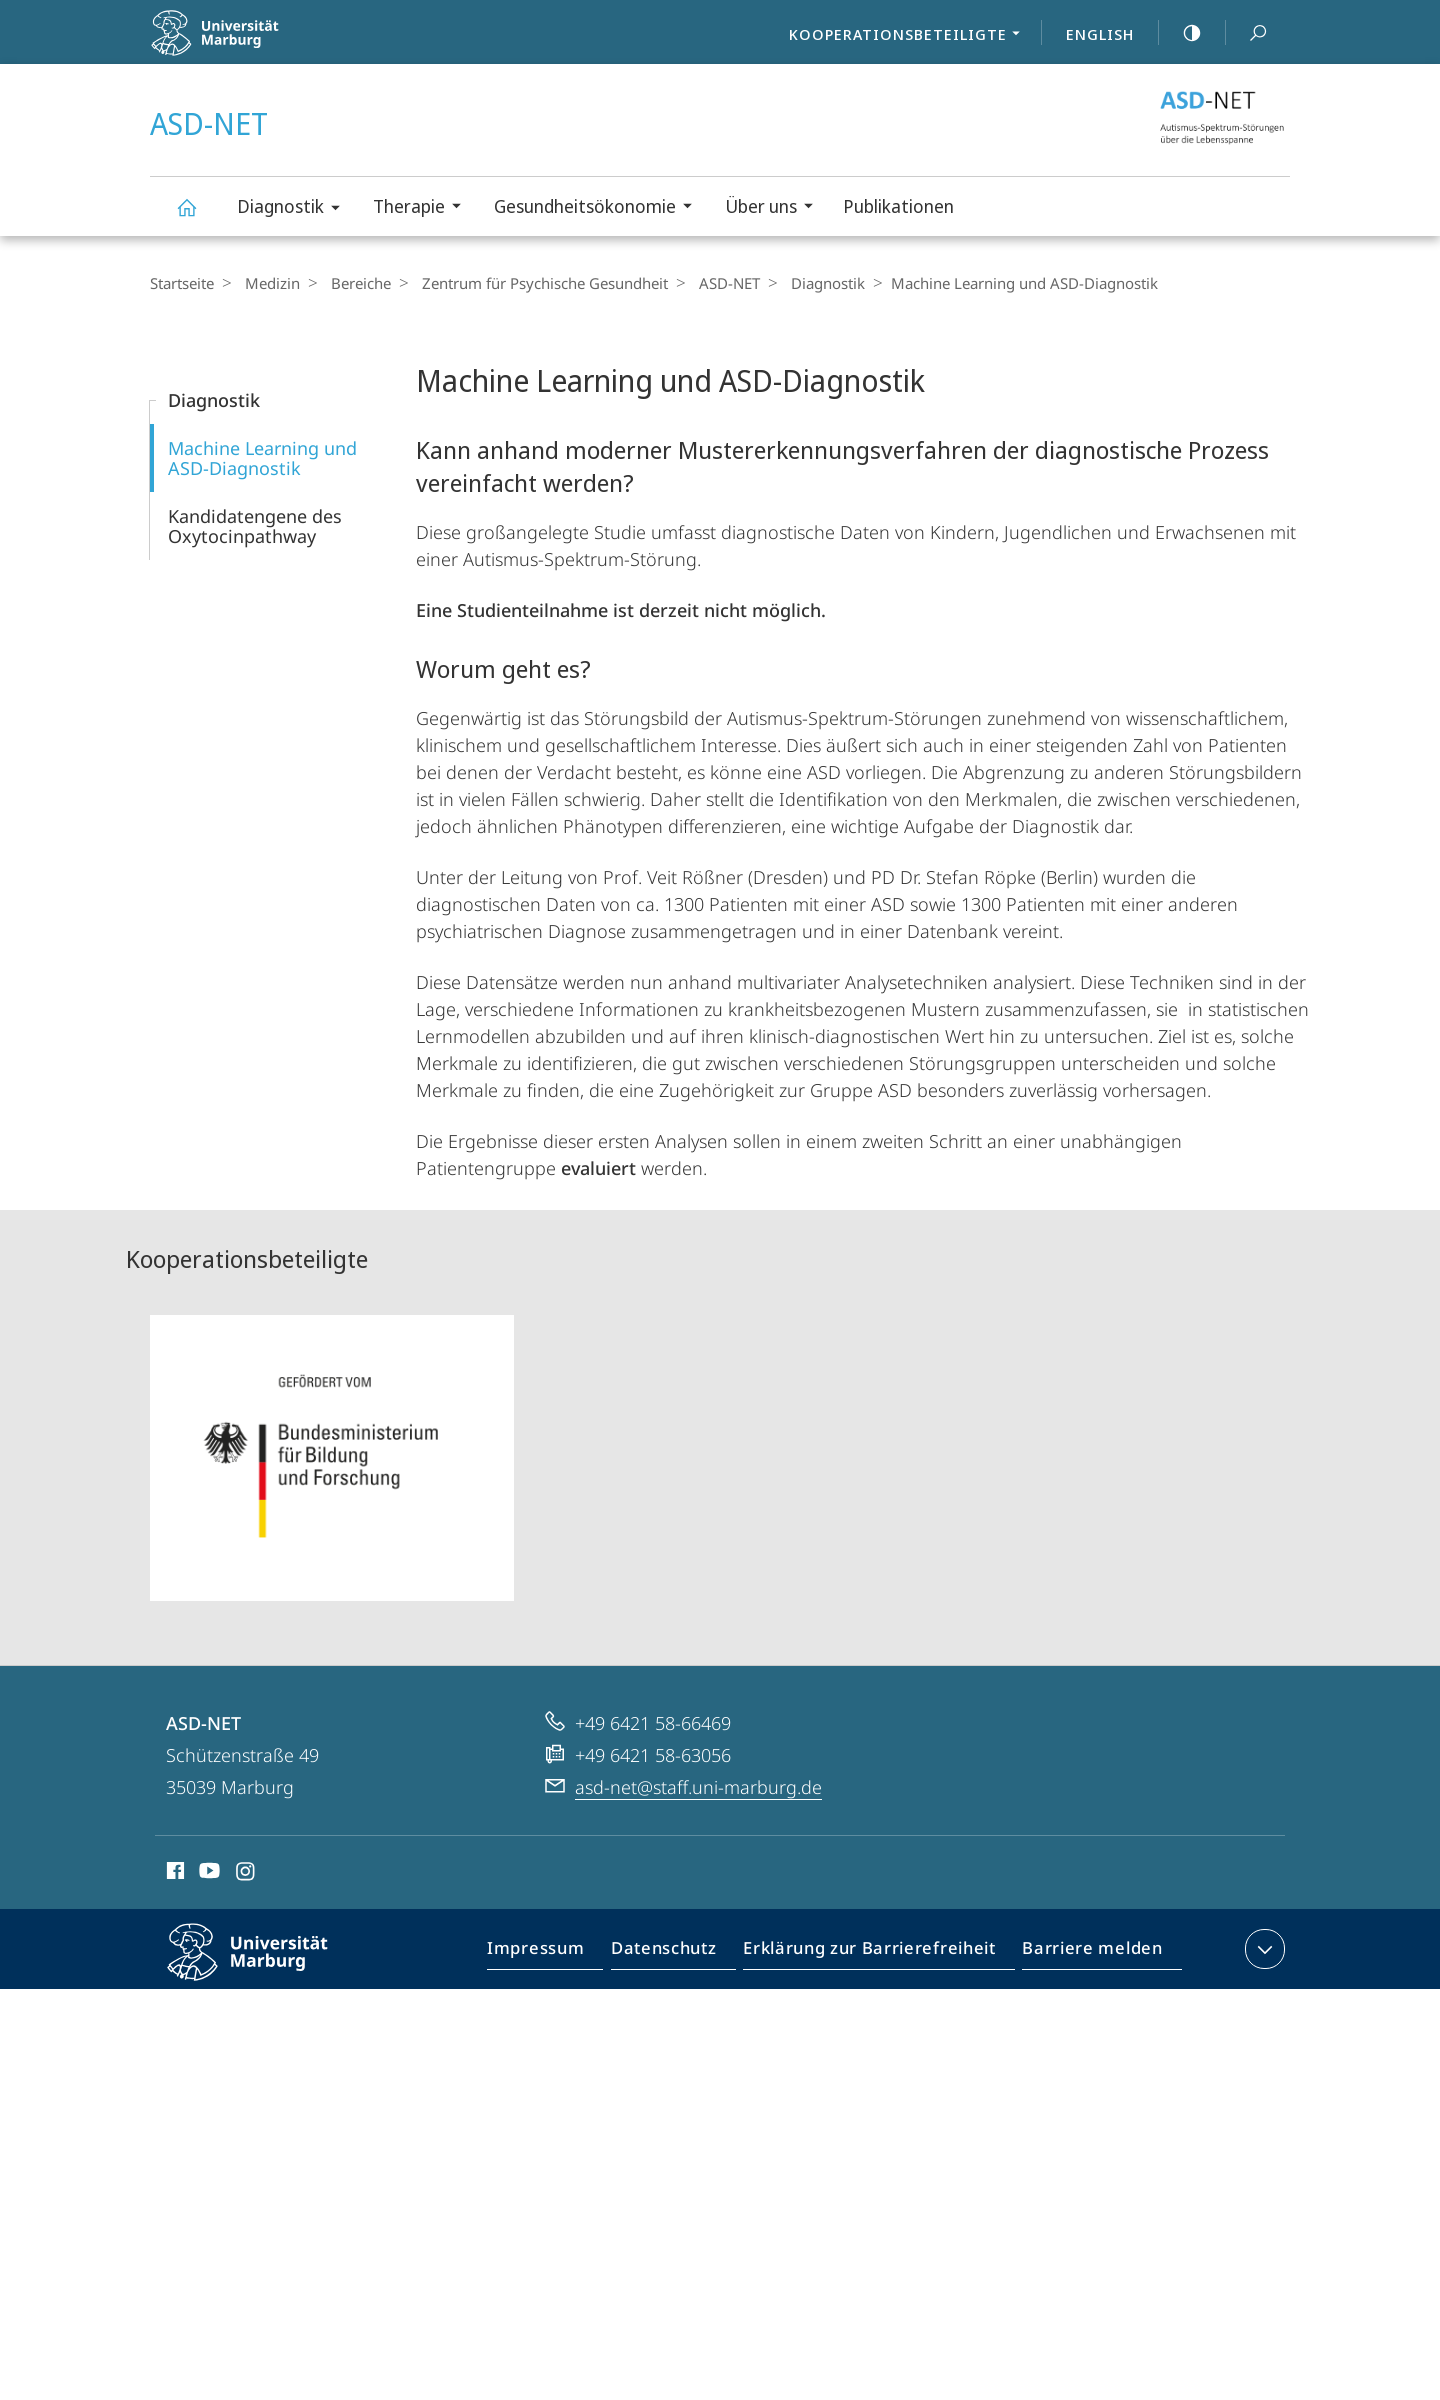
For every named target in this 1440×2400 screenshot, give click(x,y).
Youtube (207, 1874)
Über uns (775, 208)
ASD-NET (193, 216)
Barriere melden (1086, 1953)
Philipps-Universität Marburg (265, 1968)
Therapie (423, 208)
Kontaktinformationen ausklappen (1262, 1949)
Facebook (173, 1874)
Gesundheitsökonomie (599, 208)
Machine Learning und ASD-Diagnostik (262, 458)
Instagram (246, 1874)
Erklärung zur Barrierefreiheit (876, 1953)
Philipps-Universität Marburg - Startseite (257, 45)
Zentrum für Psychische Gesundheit (530, 283)
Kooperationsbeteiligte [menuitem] (910, 36)
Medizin (267, 283)
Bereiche (351, 283)
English (1100, 34)
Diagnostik (295, 209)
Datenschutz (680, 1953)
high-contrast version (1181, 33)
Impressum (558, 1953)
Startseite (182, 283)
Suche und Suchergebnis (1247, 33)
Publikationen (898, 206)
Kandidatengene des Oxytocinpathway (255, 526)
